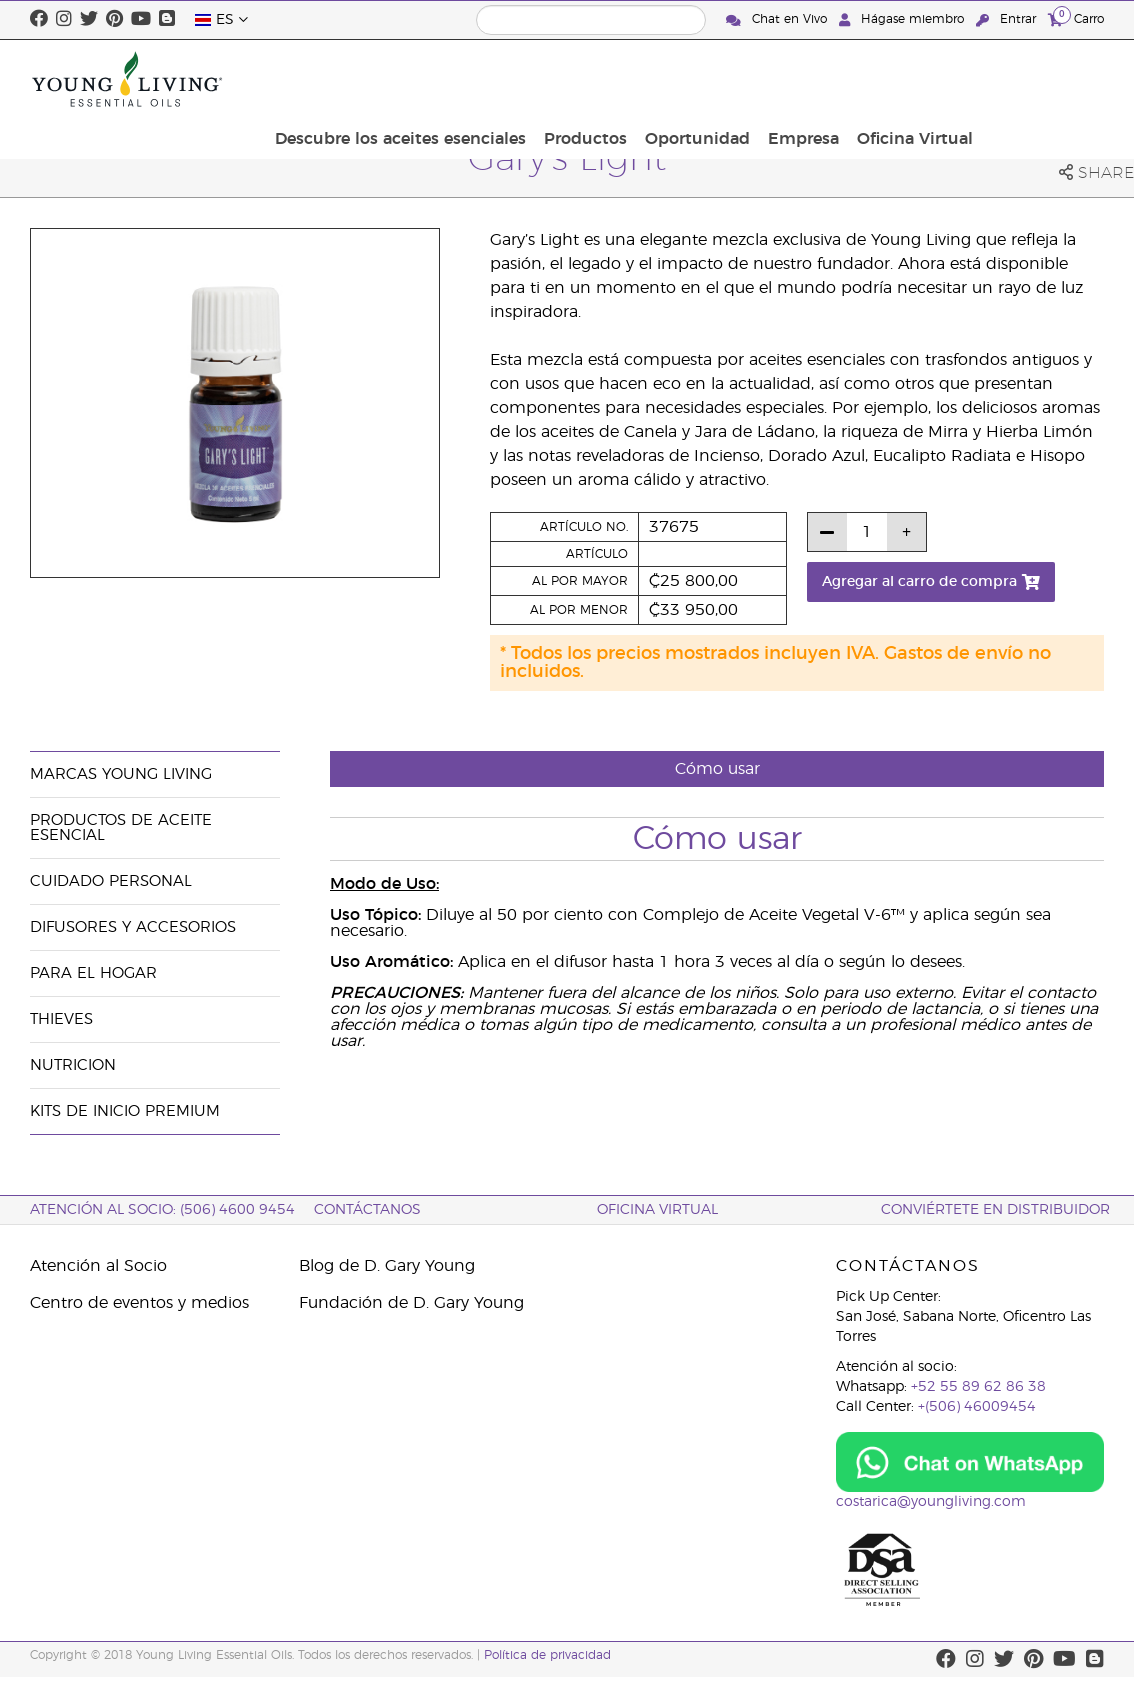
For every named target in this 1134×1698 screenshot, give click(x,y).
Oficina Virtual (1040, 79)
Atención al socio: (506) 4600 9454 (162, 1210)
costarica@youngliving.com (931, 1502)
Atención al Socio (98, 1266)
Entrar (1008, 19)
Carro (1076, 18)
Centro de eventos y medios (139, 1303)
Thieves (61, 1019)
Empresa (934, 79)
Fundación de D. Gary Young (411, 1303)
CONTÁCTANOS (367, 1210)
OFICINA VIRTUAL (657, 1210)
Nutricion (73, 1065)
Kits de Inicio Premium (125, 1111)
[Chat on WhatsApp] (970, 1462)
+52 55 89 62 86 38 (978, 1387)
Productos (728, 79)
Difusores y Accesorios (133, 927)
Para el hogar (93, 973)
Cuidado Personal (111, 881)
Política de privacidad (547, 1655)
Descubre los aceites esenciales (549, 79)
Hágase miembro (903, 19)
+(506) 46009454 (977, 1407)
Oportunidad (834, 79)
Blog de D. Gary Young (387, 1266)
